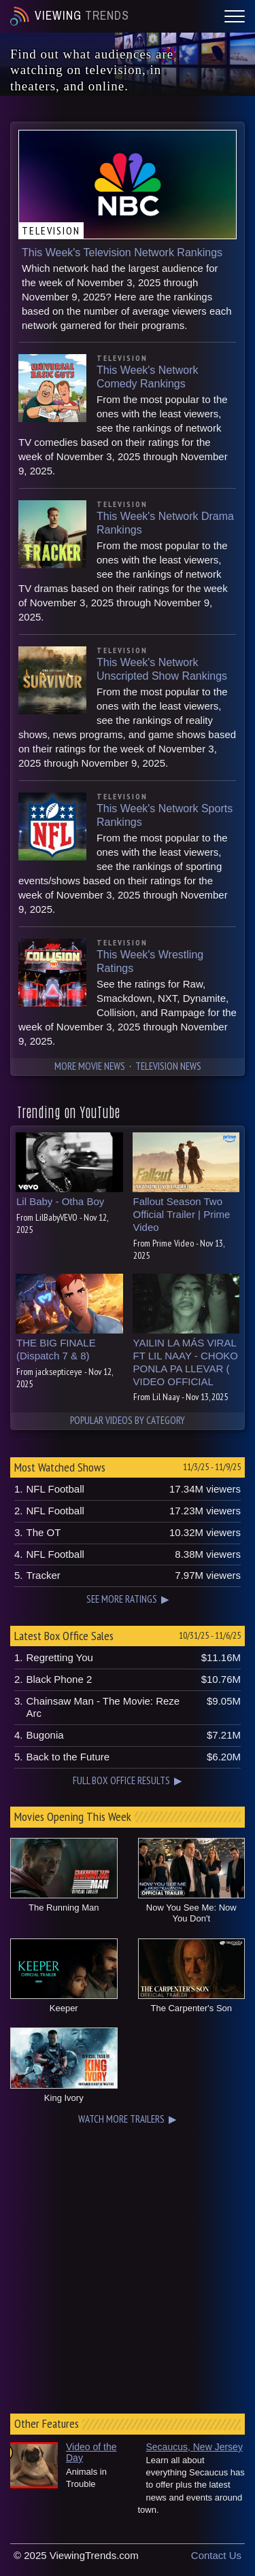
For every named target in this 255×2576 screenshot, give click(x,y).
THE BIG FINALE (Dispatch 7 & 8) (56, 1349)
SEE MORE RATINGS (121, 1598)
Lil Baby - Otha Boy (60, 1201)
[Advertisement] (127, 2265)
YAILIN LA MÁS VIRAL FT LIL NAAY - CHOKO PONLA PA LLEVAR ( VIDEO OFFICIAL (185, 1362)
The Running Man (64, 1907)
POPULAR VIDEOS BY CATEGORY (127, 1420)
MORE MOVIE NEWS (89, 1066)
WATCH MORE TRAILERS (121, 2118)
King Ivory (64, 2098)
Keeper (64, 2008)
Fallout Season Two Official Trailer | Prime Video (182, 1214)
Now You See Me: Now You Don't (191, 1913)
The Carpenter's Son (191, 2008)
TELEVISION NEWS (168, 1066)
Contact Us (216, 2555)
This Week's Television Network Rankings (122, 252)
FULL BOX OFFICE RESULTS (121, 1780)
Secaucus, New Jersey (194, 2446)
